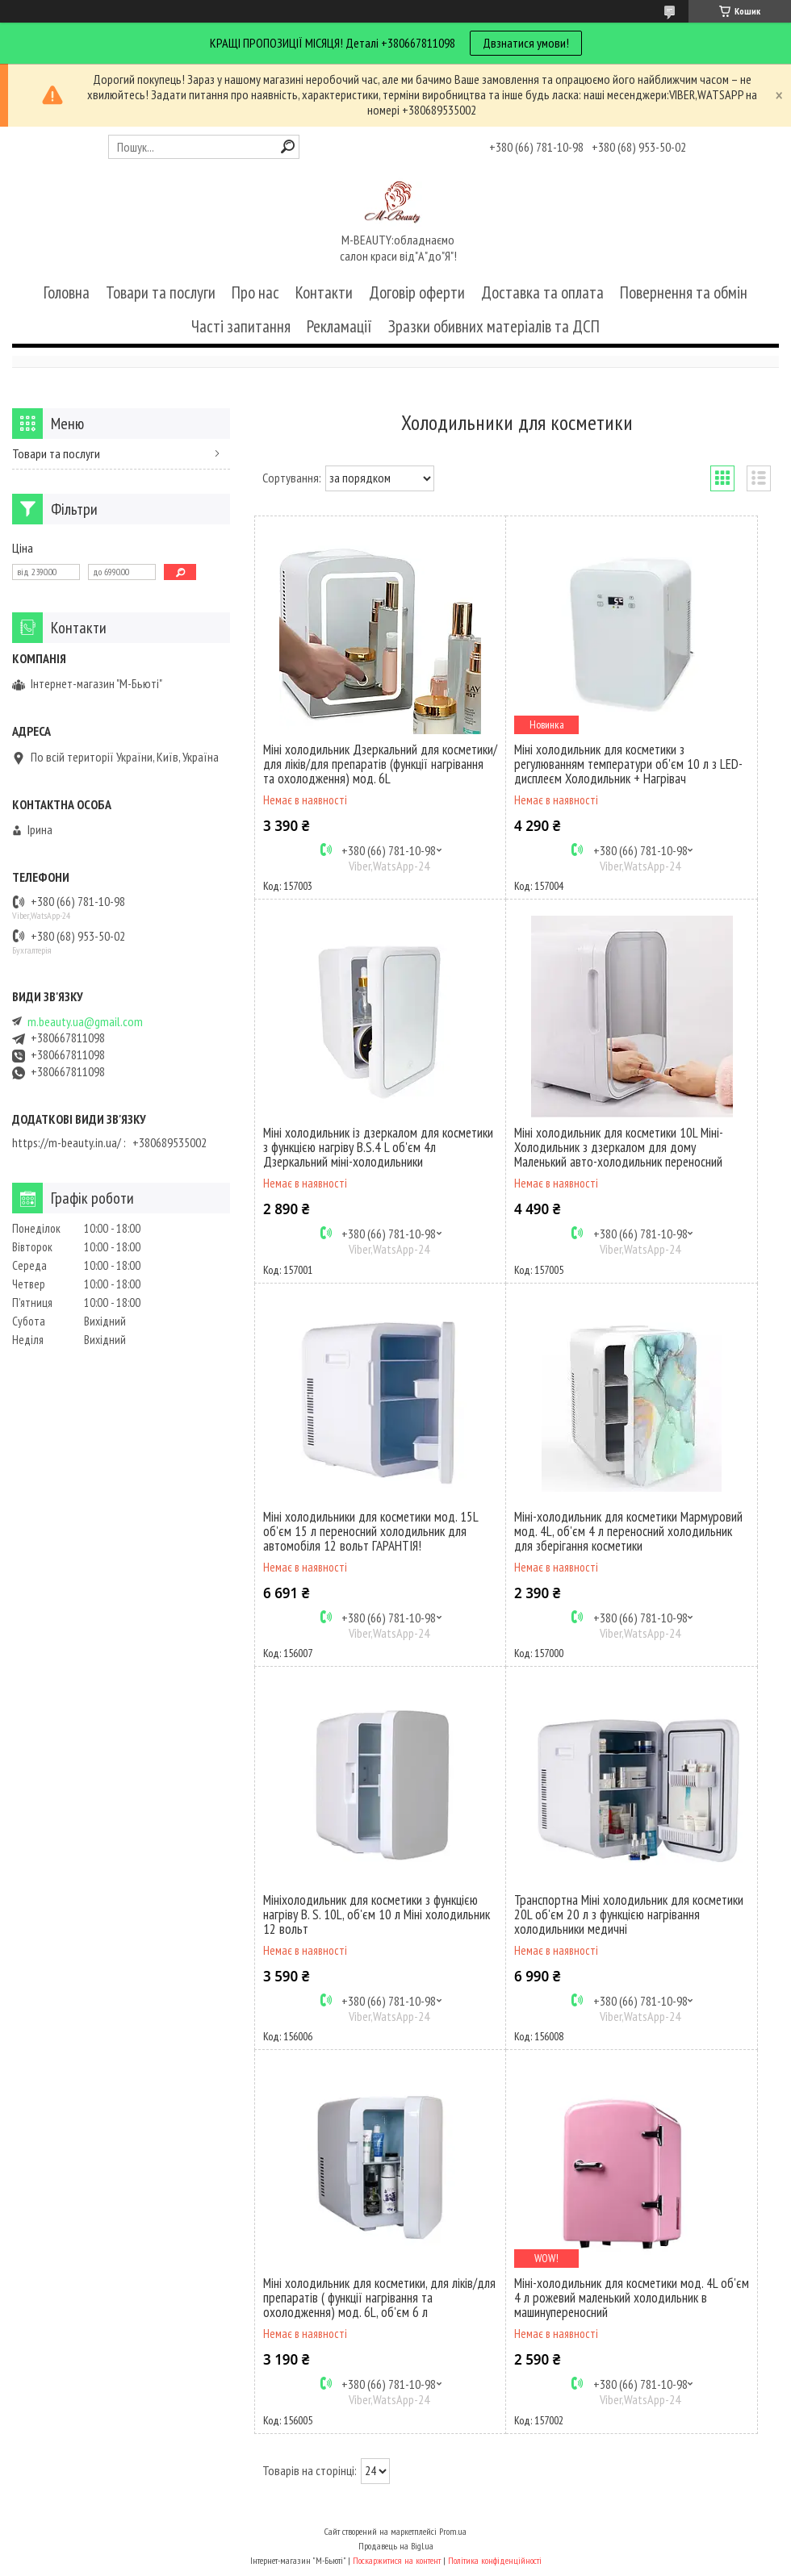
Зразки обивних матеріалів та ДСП (494, 326)
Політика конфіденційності (495, 2560)
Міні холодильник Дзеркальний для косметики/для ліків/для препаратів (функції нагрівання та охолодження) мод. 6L (380, 764)
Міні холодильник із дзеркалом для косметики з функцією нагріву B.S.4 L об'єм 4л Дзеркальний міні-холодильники (378, 1147)
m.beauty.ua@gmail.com (85, 1021)
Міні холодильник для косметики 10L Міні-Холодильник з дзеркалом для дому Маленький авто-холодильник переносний (618, 1147)
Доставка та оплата (542, 292)
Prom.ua (453, 2531)
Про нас (255, 292)
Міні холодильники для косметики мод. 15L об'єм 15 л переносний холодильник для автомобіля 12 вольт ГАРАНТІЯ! (370, 1531)
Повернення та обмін (683, 292)
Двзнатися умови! (526, 43)
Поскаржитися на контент (397, 2560)
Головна (67, 292)
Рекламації (339, 326)
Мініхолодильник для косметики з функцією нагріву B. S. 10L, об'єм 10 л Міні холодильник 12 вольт (376, 1914)
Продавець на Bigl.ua (395, 2546)
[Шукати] (287, 146)
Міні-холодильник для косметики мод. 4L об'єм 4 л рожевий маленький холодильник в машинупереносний (631, 2297)
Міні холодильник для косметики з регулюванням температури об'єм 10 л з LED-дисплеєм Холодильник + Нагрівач (628, 764)
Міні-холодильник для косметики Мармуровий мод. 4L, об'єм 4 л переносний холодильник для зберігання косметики (628, 1531)
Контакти (324, 292)
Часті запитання (241, 326)
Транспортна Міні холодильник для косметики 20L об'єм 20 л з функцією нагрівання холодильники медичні (628, 1914)
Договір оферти (417, 292)
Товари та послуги (161, 292)
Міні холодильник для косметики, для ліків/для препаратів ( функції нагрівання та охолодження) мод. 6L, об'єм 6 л (379, 2297)
